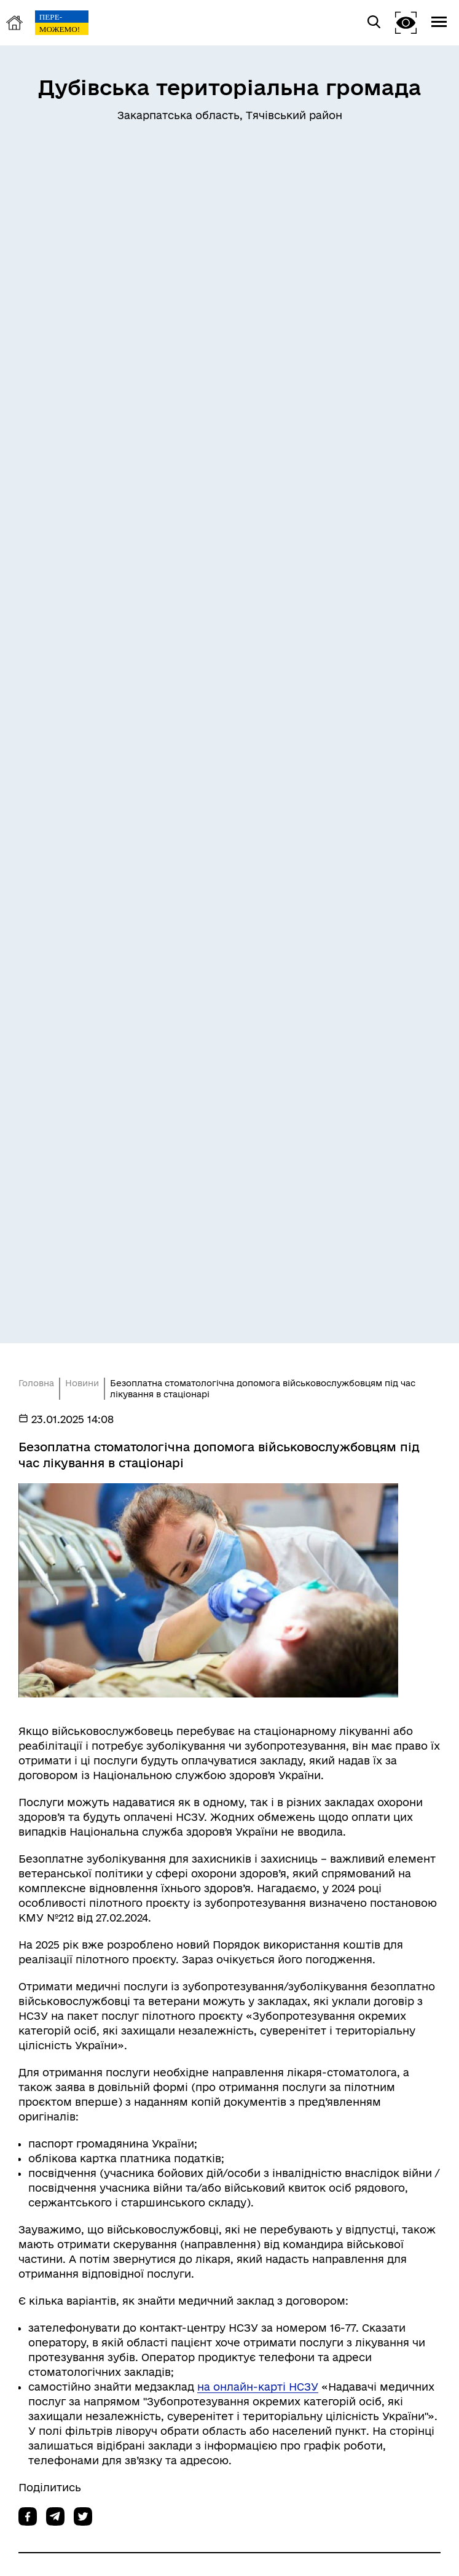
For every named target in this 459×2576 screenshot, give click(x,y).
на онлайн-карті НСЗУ (257, 2386)
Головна (36, 1383)
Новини (82, 1383)
